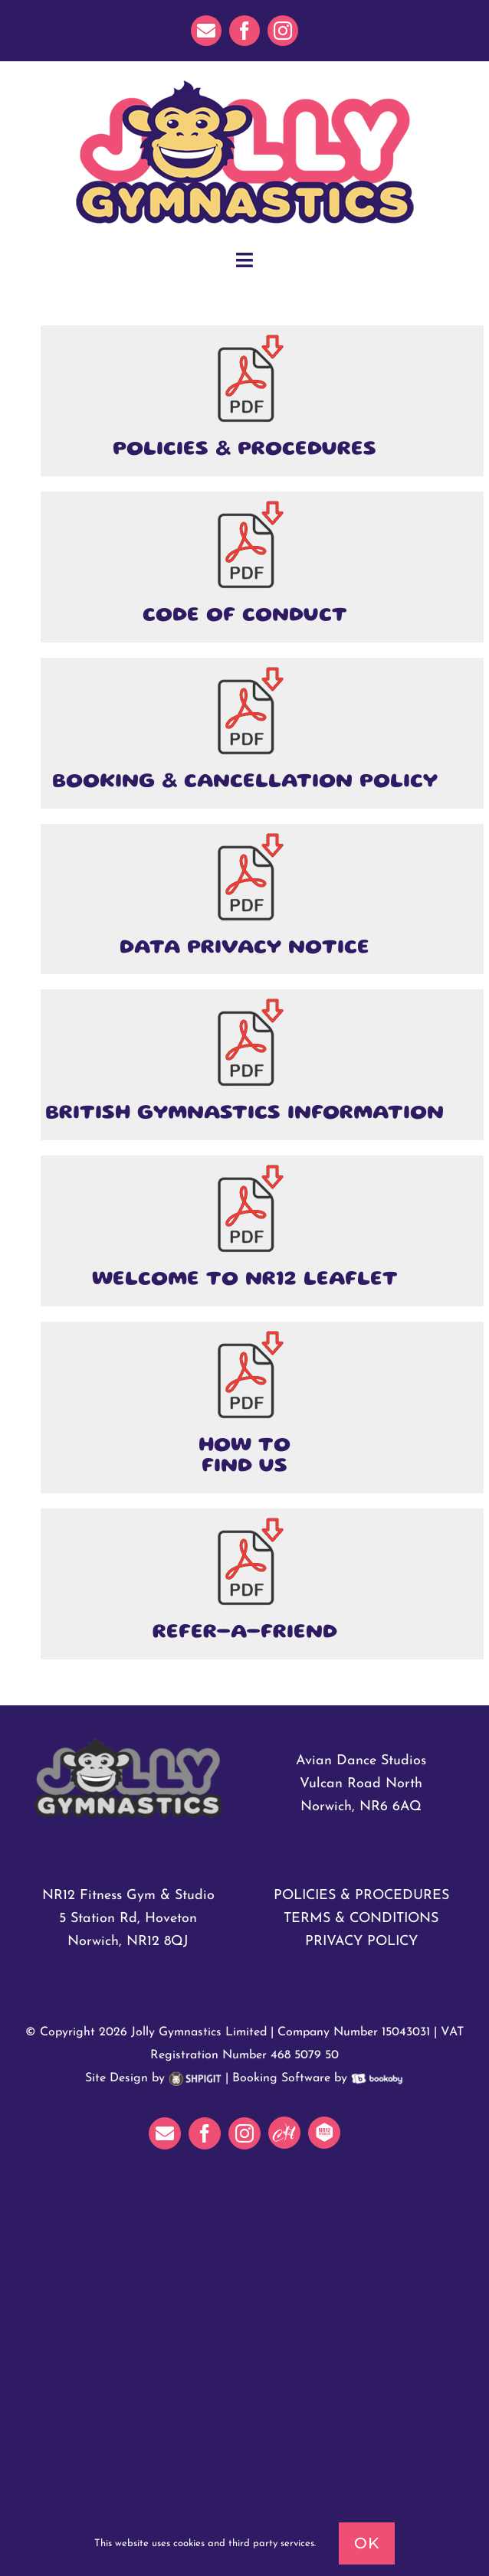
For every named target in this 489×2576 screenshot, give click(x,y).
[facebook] (244, 30)
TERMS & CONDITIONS (361, 1918)
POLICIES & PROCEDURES (361, 1895)
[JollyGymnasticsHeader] (244, 83)
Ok (366, 2543)
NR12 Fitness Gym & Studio (128, 1895)
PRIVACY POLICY (361, 1941)
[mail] (206, 30)
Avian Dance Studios (361, 1761)
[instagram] (282, 30)
